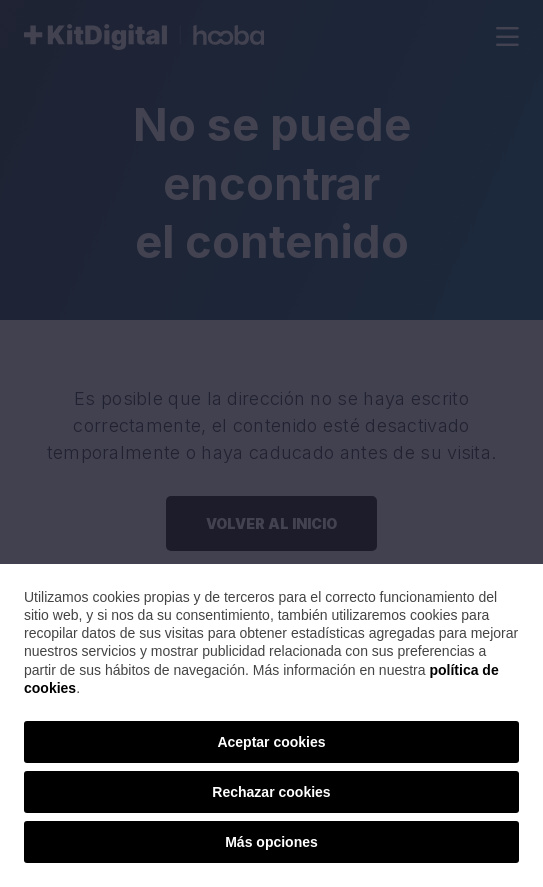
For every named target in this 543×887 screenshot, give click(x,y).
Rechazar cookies (271, 792)
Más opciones (271, 842)
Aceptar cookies (271, 742)
